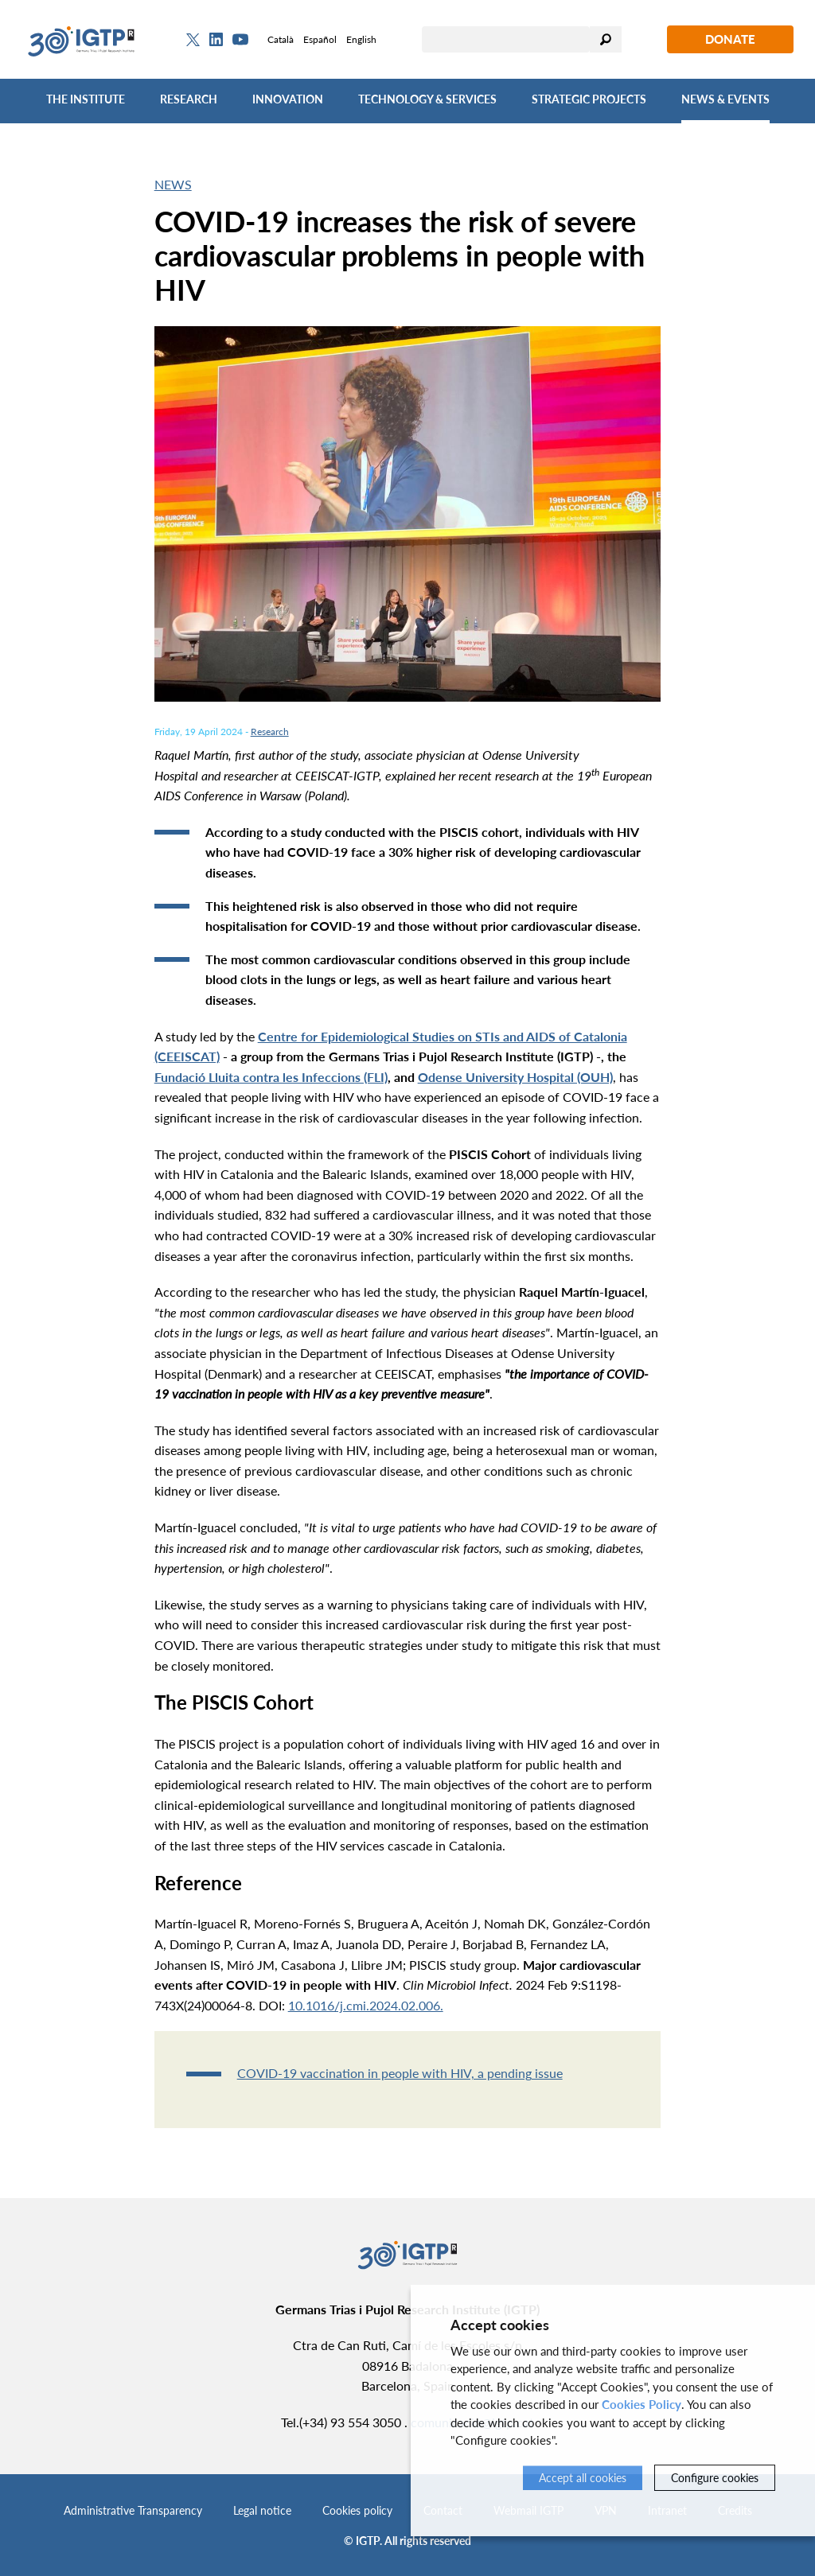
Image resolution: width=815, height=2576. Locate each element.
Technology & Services (427, 99)
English (361, 39)
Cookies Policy (641, 2404)
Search (606, 39)
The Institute (85, 99)
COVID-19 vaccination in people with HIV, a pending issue (400, 2072)
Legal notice (262, 2510)
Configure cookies (714, 2478)
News (173, 184)
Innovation (287, 99)
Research (188, 99)
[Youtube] (240, 39)
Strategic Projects (589, 99)
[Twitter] (193, 40)
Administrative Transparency (133, 2510)
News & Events (725, 99)
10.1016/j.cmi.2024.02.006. (365, 2005)
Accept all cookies (582, 2478)
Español (320, 39)
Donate (730, 39)
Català (280, 39)
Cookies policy (357, 2510)
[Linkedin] (216, 40)
